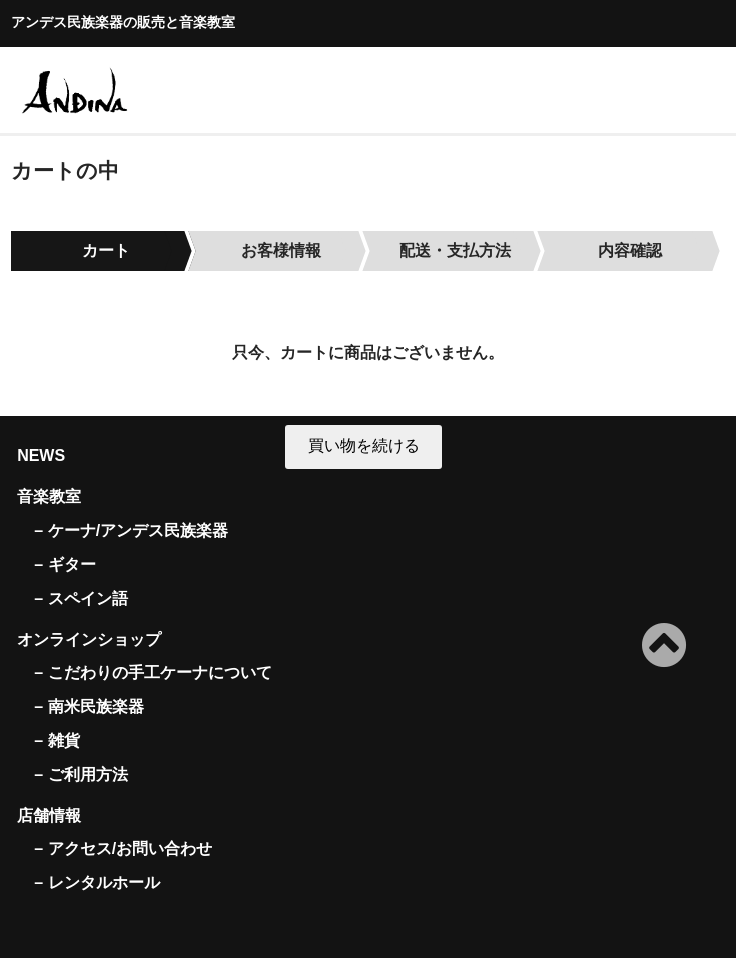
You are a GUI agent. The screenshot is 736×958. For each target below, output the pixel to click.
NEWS (41, 455)
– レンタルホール (96, 882)
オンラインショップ (89, 639)
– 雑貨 (56, 740)
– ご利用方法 (80, 774)
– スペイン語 (80, 598)
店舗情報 (49, 815)
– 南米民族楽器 (88, 706)
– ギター (64, 564)
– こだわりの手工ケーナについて (152, 672)
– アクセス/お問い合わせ (123, 848)
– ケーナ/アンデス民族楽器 (131, 530)
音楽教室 (49, 496)
